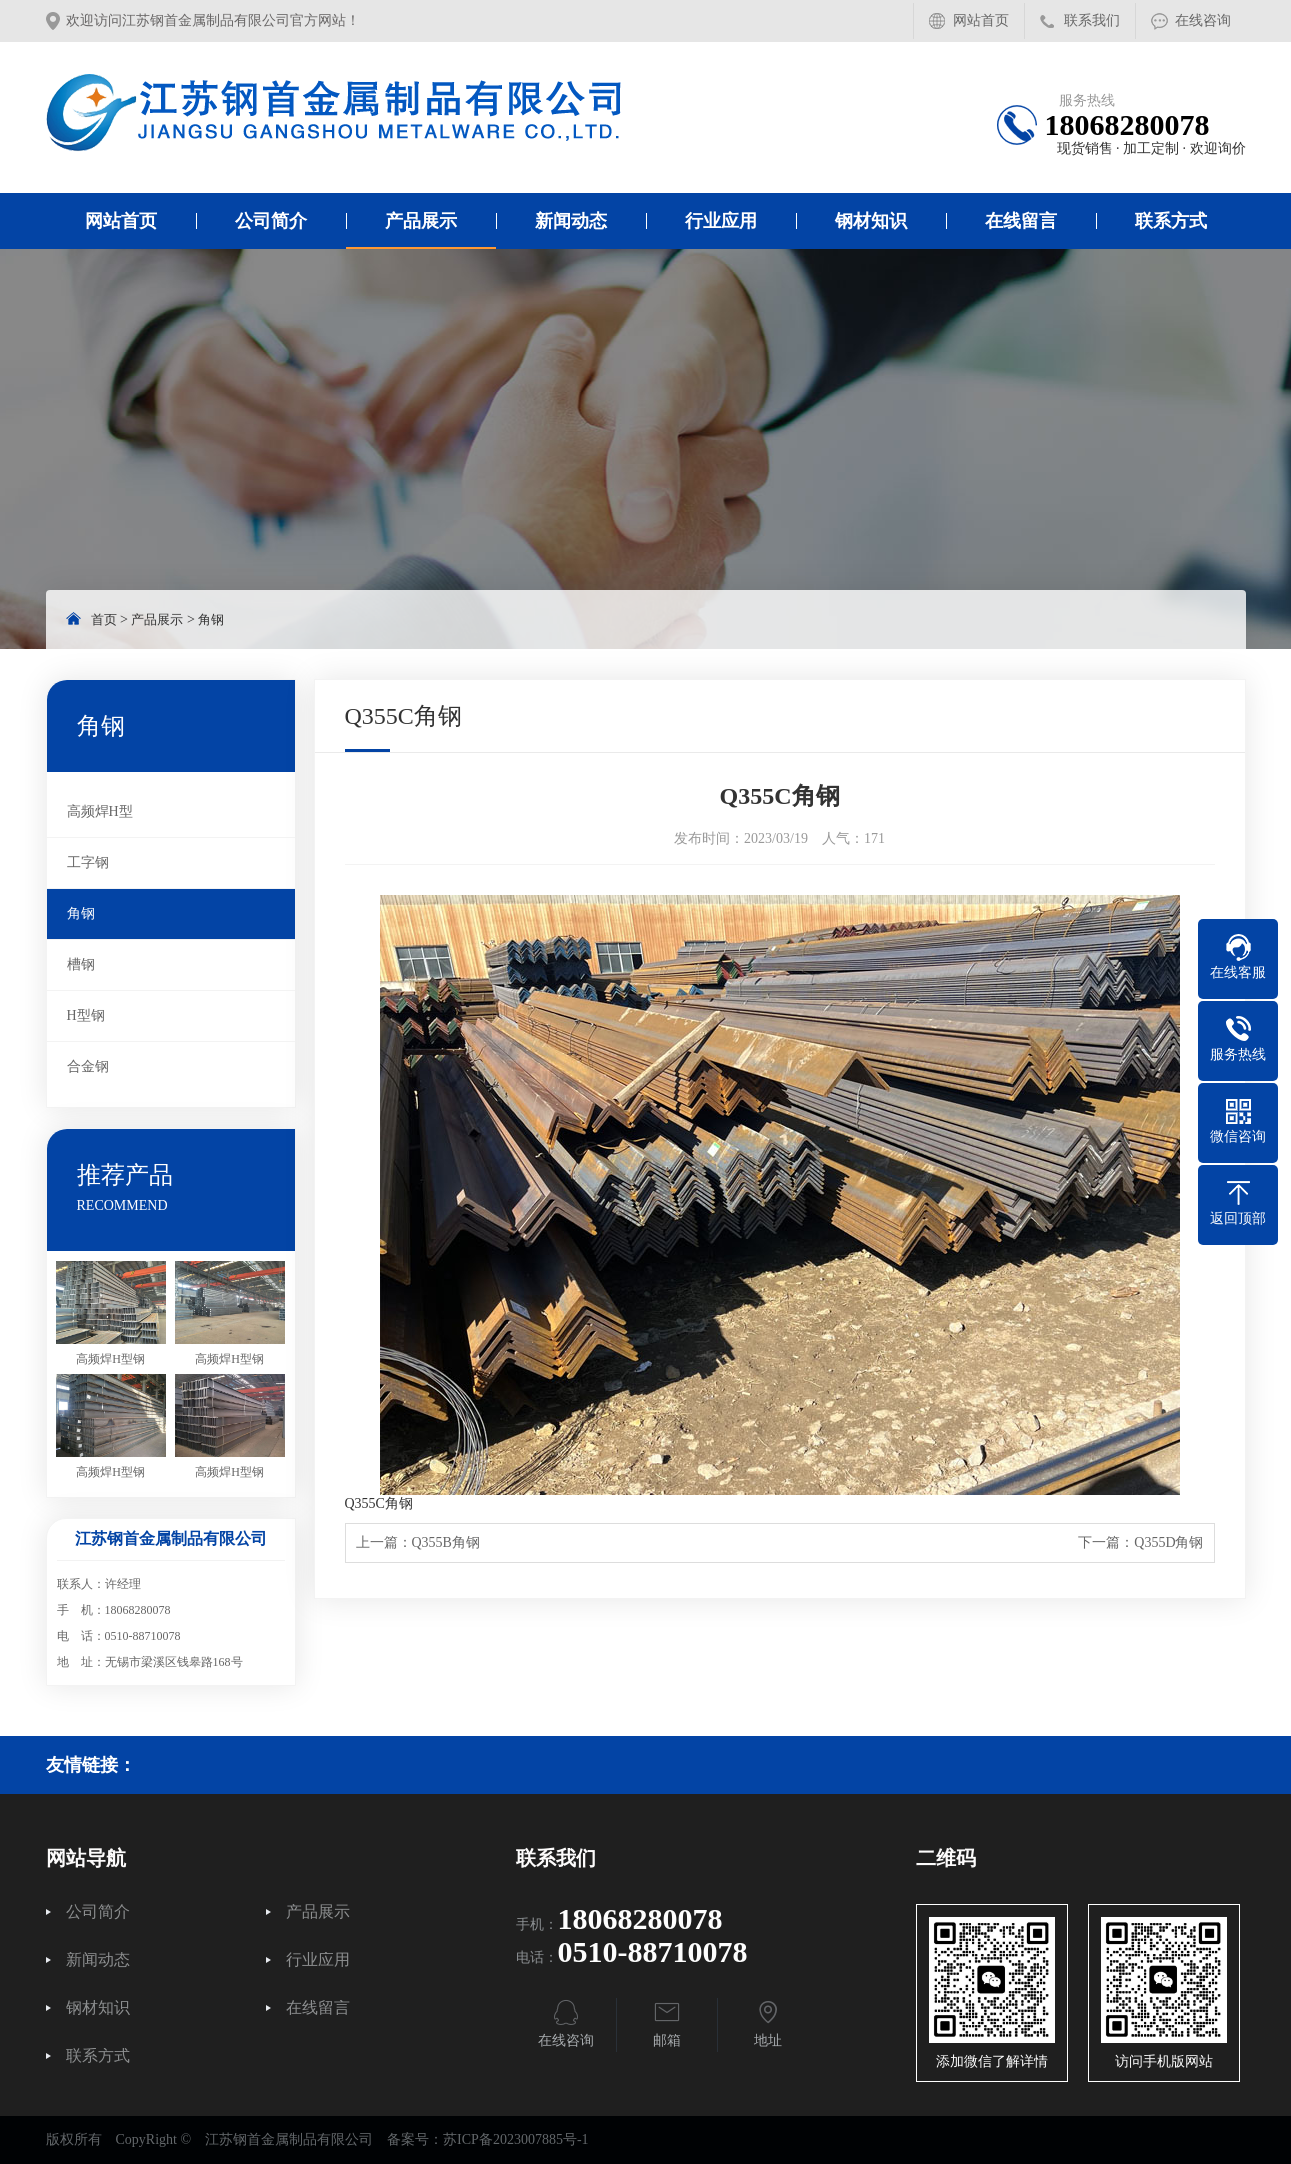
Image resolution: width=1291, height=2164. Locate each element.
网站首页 (981, 20)
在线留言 (1021, 221)
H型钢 (86, 1015)
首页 (104, 619)
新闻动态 (571, 221)
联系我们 (1092, 20)
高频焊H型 (100, 811)
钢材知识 (871, 221)
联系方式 (1171, 221)
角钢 (211, 619)
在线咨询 (1203, 20)
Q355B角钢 (446, 1542)
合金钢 (88, 1066)
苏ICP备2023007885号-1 (515, 2139)
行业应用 (721, 221)
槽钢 (81, 964)
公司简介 (271, 221)
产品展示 (421, 221)
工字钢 (88, 862)
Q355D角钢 (1168, 1542)
